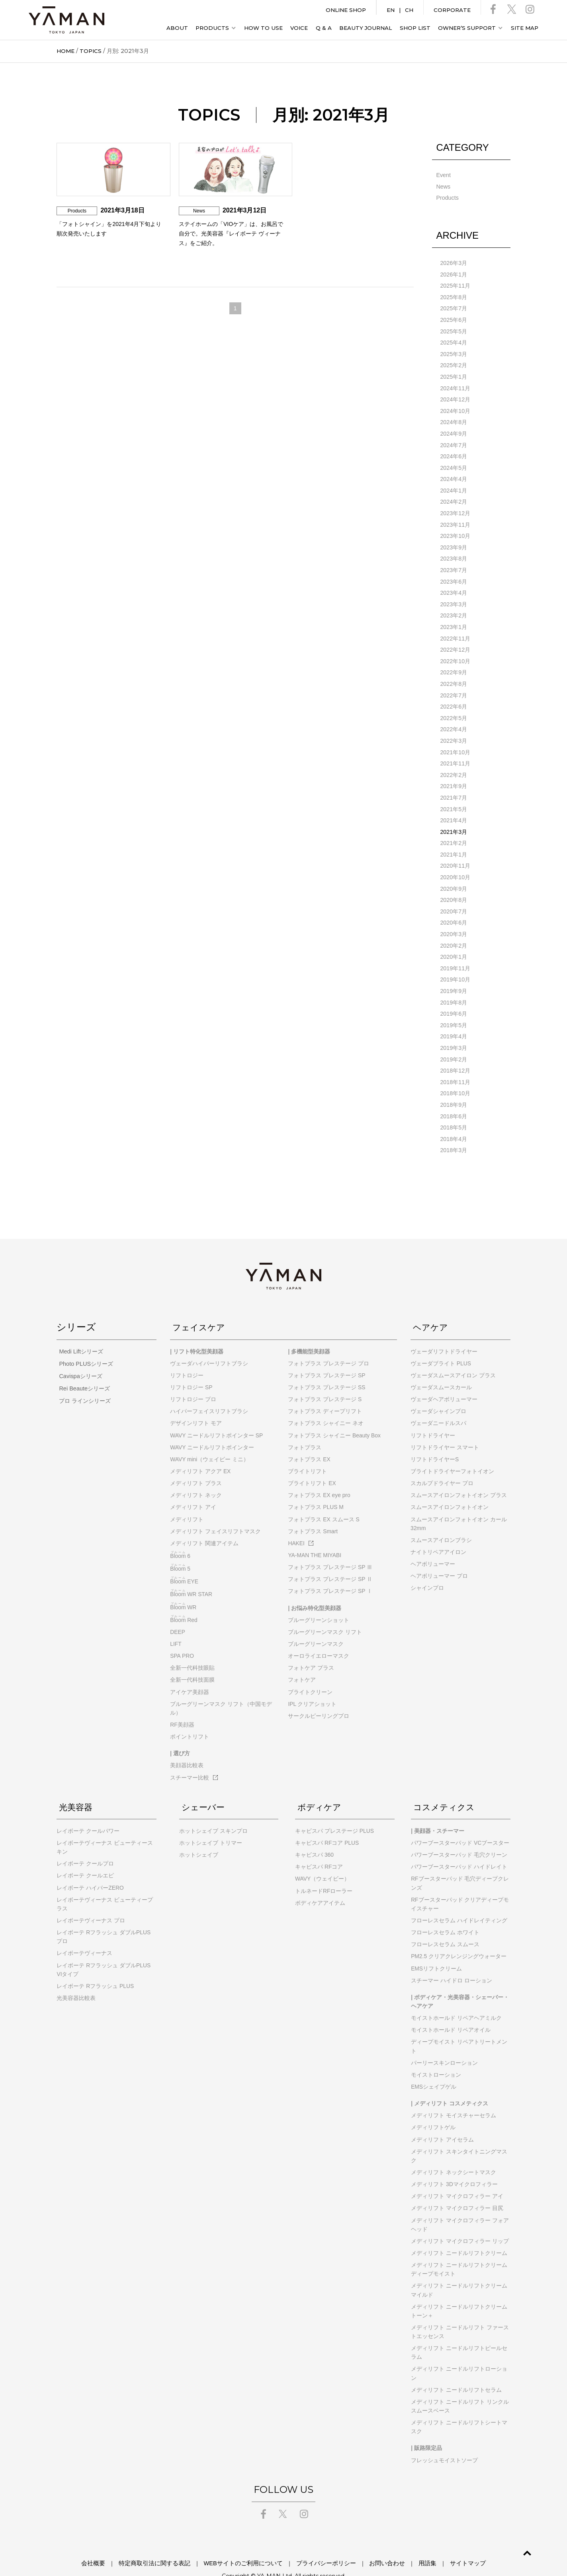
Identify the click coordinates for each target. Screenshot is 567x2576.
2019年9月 (453, 975)
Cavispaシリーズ (78, 1356)
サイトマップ (444, 2544)
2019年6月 (453, 997)
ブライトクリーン (310, 1672)
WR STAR (191, 1575)
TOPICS (92, 51)
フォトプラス (304, 1428)
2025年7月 (453, 307)
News (443, 186)
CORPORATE (452, 10)
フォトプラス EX (309, 1440)
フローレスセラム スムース (445, 1925)
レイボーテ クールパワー (88, 1811)
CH (409, 10)
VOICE (299, 28)
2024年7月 (453, 440)
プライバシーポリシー (323, 2544)
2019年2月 (453, 1042)
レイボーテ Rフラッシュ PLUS (95, 1966)
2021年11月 (455, 752)
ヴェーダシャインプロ (438, 1392)
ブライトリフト (307, 1452)
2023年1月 (453, 618)
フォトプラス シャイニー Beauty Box (334, 1416)
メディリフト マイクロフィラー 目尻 (457, 2189)
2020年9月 (453, 875)
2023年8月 (453, 552)
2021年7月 (453, 786)
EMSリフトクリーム (436, 1949)
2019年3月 (453, 1031)
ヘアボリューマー (433, 1544)
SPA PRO (182, 1636)
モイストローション (436, 2055)
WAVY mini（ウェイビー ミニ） (209, 1440)
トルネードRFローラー (323, 1871)
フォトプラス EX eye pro (319, 1476)
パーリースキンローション (444, 2043)
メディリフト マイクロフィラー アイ (457, 2177)
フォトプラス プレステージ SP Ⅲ (330, 1547)
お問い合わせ (376, 2544)
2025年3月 (453, 351)
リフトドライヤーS (435, 1440)
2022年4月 (453, 719)
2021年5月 (453, 797)
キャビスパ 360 (314, 1835)
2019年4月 (453, 1019)
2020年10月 (455, 864)
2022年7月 (453, 685)
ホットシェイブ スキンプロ (213, 1811)
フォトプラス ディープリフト (325, 1392)
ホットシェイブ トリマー (210, 1823)
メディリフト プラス (196, 1463)
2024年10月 (455, 407)
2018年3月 (453, 1131)
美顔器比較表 (186, 1746)
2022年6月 (453, 696)
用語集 (410, 2544)
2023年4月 (453, 585)
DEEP (177, 1612)
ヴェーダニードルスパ (438, 1404)
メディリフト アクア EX (200, 1452)
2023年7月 (453, 563)
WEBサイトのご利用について (250, 2544)
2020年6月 (453, 908)
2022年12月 (455, 641)
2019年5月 (453, 1008)
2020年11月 (455, 852)
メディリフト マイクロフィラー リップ (460, 2221)
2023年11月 (455, 518)
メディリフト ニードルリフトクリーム (459, 2233)
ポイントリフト (189, 1717)
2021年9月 (453, 774)
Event (443, 175)
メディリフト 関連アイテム (204, 1524)
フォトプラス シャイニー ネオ (326, 1404)
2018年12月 (455, 1053)
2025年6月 (453, 318)
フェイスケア (200, 1308)
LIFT (175, 1624)
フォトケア (302, 1660)
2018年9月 (453, 1086)
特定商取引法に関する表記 (170, 2544)
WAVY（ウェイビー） (322, 1859)
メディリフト (186, 1500)
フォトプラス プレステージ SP (326, 1356)
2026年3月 (453, 262)
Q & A (324, 28)
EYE (184, 1562)
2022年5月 (453, 708)
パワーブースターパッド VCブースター (460, 1823)
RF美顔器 (182, 1705)
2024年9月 (453, 429)
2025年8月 (453, 295)
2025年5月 (453, 329)
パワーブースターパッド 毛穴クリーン (459, 1835)
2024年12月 (455, 396)
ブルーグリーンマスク (316, 1624)
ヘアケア (430, 1308)
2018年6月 (453, 1097)
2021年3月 (453, 819)
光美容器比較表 (76, 1978)
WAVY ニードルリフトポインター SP (216, 1416)
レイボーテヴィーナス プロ (91, 1901)
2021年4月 (453, 808)
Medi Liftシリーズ (78, 1332)
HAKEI (300, 1524)
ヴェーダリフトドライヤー (444, 1332)
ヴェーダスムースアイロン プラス (453, 1356)
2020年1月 (453, 941)
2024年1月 (453, 485)
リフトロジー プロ (193, 1380)
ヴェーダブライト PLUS (441, 1344)
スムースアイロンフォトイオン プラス (459, 1476)
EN (391, 10)
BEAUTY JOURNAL (365, 28)
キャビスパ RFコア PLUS (327, 1823)
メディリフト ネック (196, 1476)
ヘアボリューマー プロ (439, 1557)
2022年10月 (455, 652)
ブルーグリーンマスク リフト (325, 1612)
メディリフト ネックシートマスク (453, 2153)
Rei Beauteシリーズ (81, 1368)
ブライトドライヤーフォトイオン (452, 1452)
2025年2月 (453, 362)
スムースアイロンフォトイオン (450, 1488)
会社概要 (117, 2544)
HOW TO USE (263, 28)
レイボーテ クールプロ (85, 1844)
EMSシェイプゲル (433, 2067)
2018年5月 (453, 1109)
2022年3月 (453, 730)
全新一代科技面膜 (192, 1660)
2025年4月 (453, 340)
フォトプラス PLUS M (315, 1488)
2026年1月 (453, 273)
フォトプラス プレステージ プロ (328, 1344)
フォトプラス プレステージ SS (326, 1368)
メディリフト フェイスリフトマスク (215, 1512)
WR (183, 1588)
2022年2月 (453, 763)
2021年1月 (453, 841)
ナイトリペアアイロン (438, 1532)
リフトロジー (186, 1356)
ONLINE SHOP (346, 10)
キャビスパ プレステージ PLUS (334, 1811)
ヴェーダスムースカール (441, 1368)
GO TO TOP (516, 2550)
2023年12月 (455, 507)
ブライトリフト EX (312, 1463)
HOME (66, 51)
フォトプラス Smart (313, 1512)
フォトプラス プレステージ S (325, 1380)
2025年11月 (455, 284)
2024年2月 (453, 496)
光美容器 (76, 1787)
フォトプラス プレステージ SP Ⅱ (330, 1560)
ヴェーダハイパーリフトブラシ (209, 1344)
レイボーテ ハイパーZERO (90, 1868)
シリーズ (76, 1308)
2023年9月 (453, 540)
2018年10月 (455, 1075)
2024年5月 (453, 463)
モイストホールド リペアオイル (451, 2010)
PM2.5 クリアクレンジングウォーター (458, 1937)
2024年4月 (453, 474)
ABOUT (177, 28)
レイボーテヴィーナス (84, 1934)
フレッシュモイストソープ (444, 2441)
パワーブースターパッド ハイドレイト (459, 1847)
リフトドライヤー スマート (445, 1428)
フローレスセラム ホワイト (445, 1913)
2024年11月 (455, 385)
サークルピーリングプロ (318, 1696)
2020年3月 (453, 919)
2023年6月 (453, 574)
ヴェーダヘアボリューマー (444, 1380)
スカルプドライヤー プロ (442, 1463)
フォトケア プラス (311, 1648)
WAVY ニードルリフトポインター (212, 1428)
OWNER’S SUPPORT (467, 28)
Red (183, 1600)
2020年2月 (453, 930)
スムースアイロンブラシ (441, 1520)
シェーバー (203, 1787)
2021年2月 (453, 830)
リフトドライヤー (433, 1416)
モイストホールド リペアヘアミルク (456, 1998)
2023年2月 (453, 607)
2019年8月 (453, 986)
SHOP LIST (415, 28)
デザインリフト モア (196, 1404)
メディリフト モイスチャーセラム (453, 2096)
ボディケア (320, 1787)
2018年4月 (453, 1120)
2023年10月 (455, 529)
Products (447, 197)
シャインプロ (427, 1568)
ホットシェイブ (198, 1835)
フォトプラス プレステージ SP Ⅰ (330, 1572)
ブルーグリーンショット (318, 1600)
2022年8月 (453, 674)
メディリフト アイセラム (442, 2120)
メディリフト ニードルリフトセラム (456, 2370)
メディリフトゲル (433, 2108)
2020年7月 (453, 897)
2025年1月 (453, 373)
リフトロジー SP (191, 1368)
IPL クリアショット (312, 1684)
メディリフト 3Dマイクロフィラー (454, 2164)
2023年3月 (453, 596)
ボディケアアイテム (320, 1883)
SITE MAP (524, 28)
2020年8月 (453, 886)
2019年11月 (455, 953)
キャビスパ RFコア (319, 1847)
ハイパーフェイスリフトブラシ (209, 1392)
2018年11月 (455, 1064)
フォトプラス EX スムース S (323, 1500)
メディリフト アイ (193, 1488)
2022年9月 (453, 663)
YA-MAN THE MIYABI (314, 1535)
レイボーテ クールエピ (85, 1856)
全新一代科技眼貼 (192, 1648)
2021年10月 (455, 741)
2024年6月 (453, 451)
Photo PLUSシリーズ (83, 1344)
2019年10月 (455, 964)
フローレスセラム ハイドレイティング (459, 1901)
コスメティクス (446, 1787)
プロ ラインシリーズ (82, 1380)
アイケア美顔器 (189, 1672)
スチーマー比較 (194, 1758)
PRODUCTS (212, 28)
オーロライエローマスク (318, 1636)
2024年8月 (453, 418)
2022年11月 (455, 630)
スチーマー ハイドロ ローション (451, 1961)
